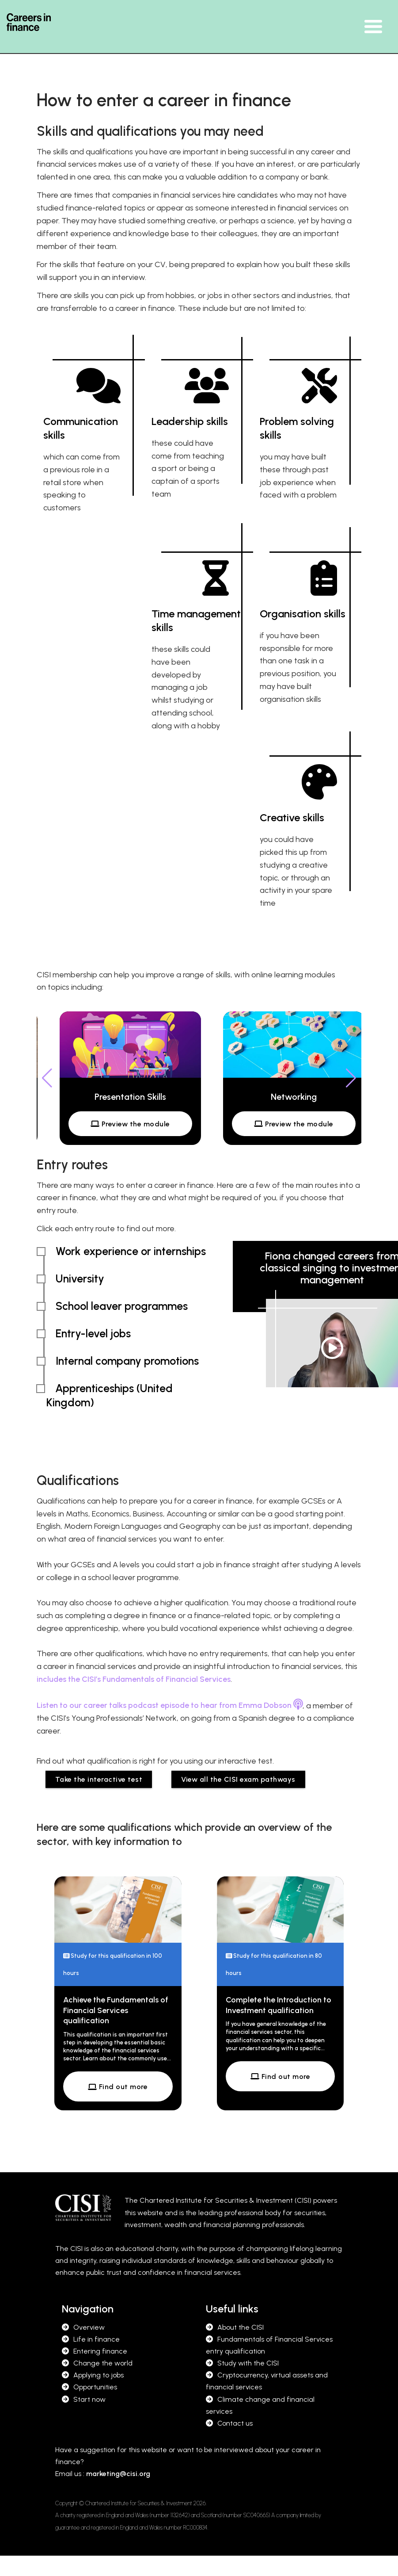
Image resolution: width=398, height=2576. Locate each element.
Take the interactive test (99, 1779)
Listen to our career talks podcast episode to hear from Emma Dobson (170, 1705)
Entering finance (100, 2351)
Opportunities (95, 2387)
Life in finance (96, 2339)
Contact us (235, 2423)
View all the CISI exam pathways (238, 1779)
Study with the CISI (248, 2363)
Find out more (118, 2086)
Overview (89, 2327)
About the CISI (240, 2327)
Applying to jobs (98, 2375)
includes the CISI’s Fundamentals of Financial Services (134, 1679)
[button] (351, 1078)
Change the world (103, 2363)
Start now (89, 2399)
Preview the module (130, 1124)
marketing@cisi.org (118, 2473)
